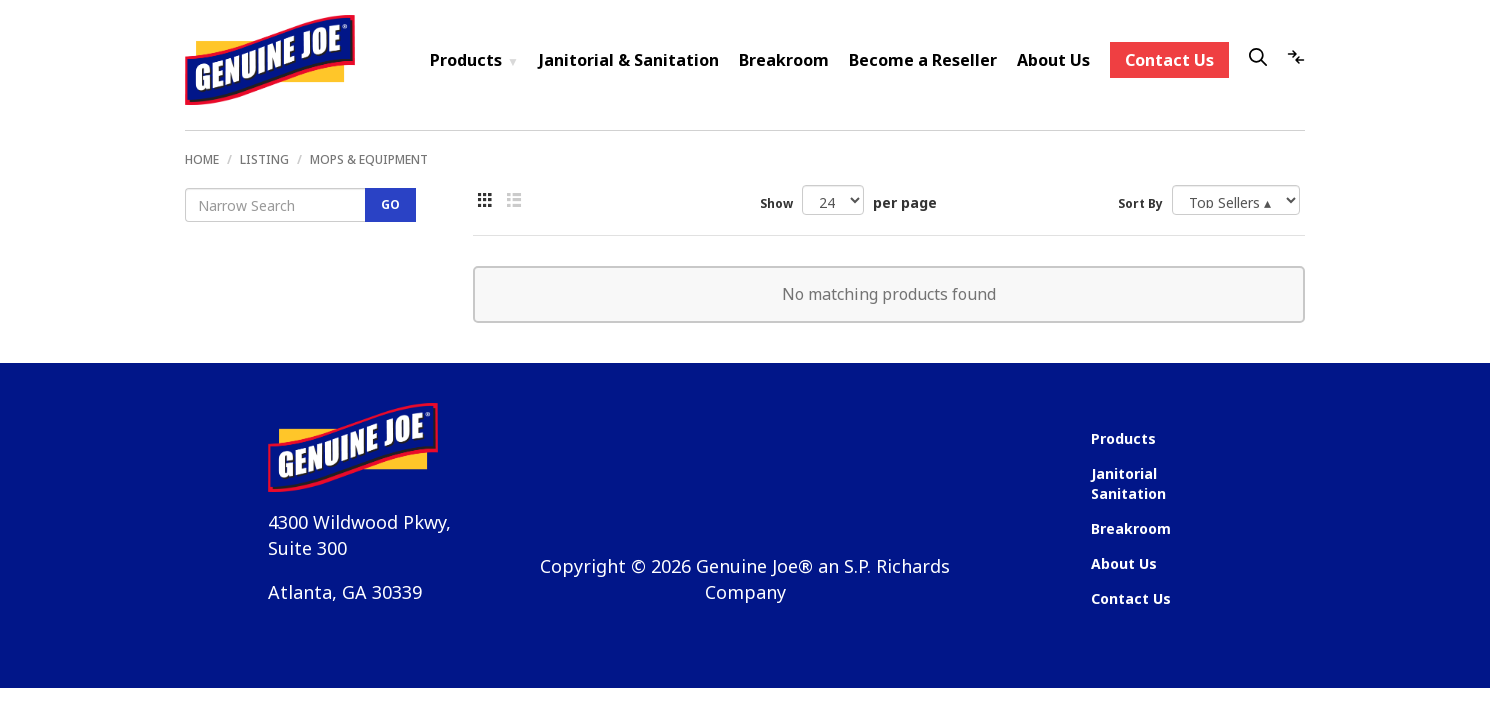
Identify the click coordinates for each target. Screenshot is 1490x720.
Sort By (1140, 203)
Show (776, 203)
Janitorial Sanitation (1128, 483)
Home (202, 159)
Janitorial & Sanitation (629, 60)
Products (474, 60)
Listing (264, 159)
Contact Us (1169, 60)
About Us (1053, 60)
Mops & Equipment (369, 159)
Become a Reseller (923, 60)
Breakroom (784, 60)
